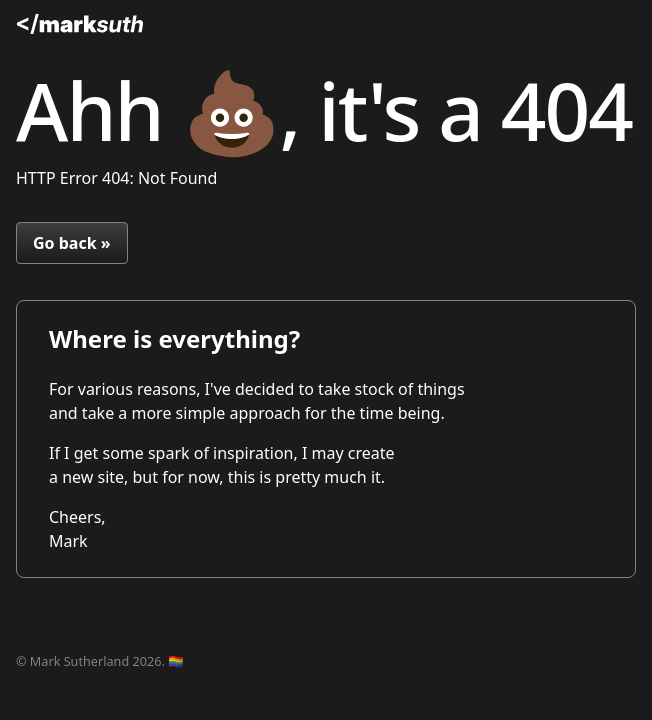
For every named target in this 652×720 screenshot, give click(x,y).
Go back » (72, 243)
